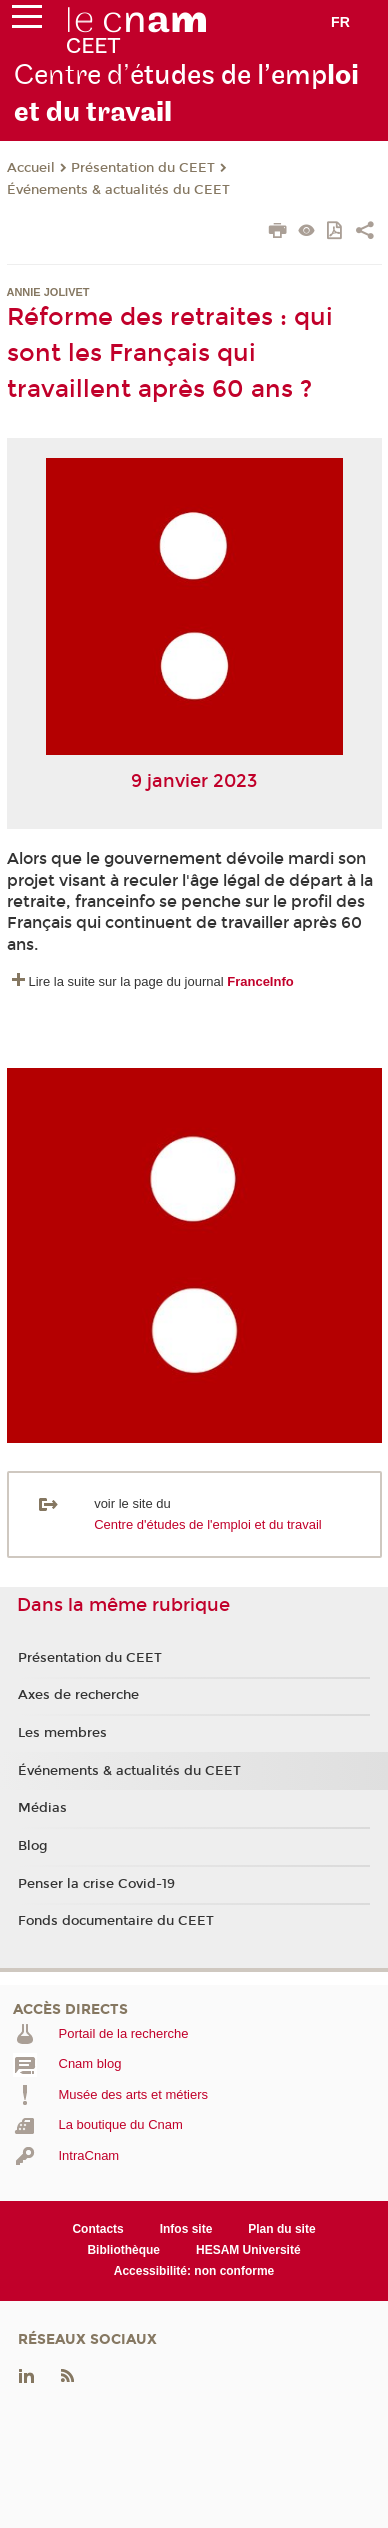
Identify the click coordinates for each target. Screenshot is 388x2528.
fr (340, 22)
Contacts (97, 2229)
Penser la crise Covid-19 (96, 1884)
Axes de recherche (78, 1695)
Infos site (186, 2229)
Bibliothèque (123, 2250)
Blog (33, 1846)
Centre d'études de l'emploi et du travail (208, 1524)
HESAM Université (248, 2250)
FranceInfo (260, 981)
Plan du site (281, 2229)
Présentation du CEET (143, 168)
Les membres (62, 1733)
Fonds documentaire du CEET (116, 1921)
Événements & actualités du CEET (118, 190)
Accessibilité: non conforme (194, 2271)
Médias (42, 1808)
